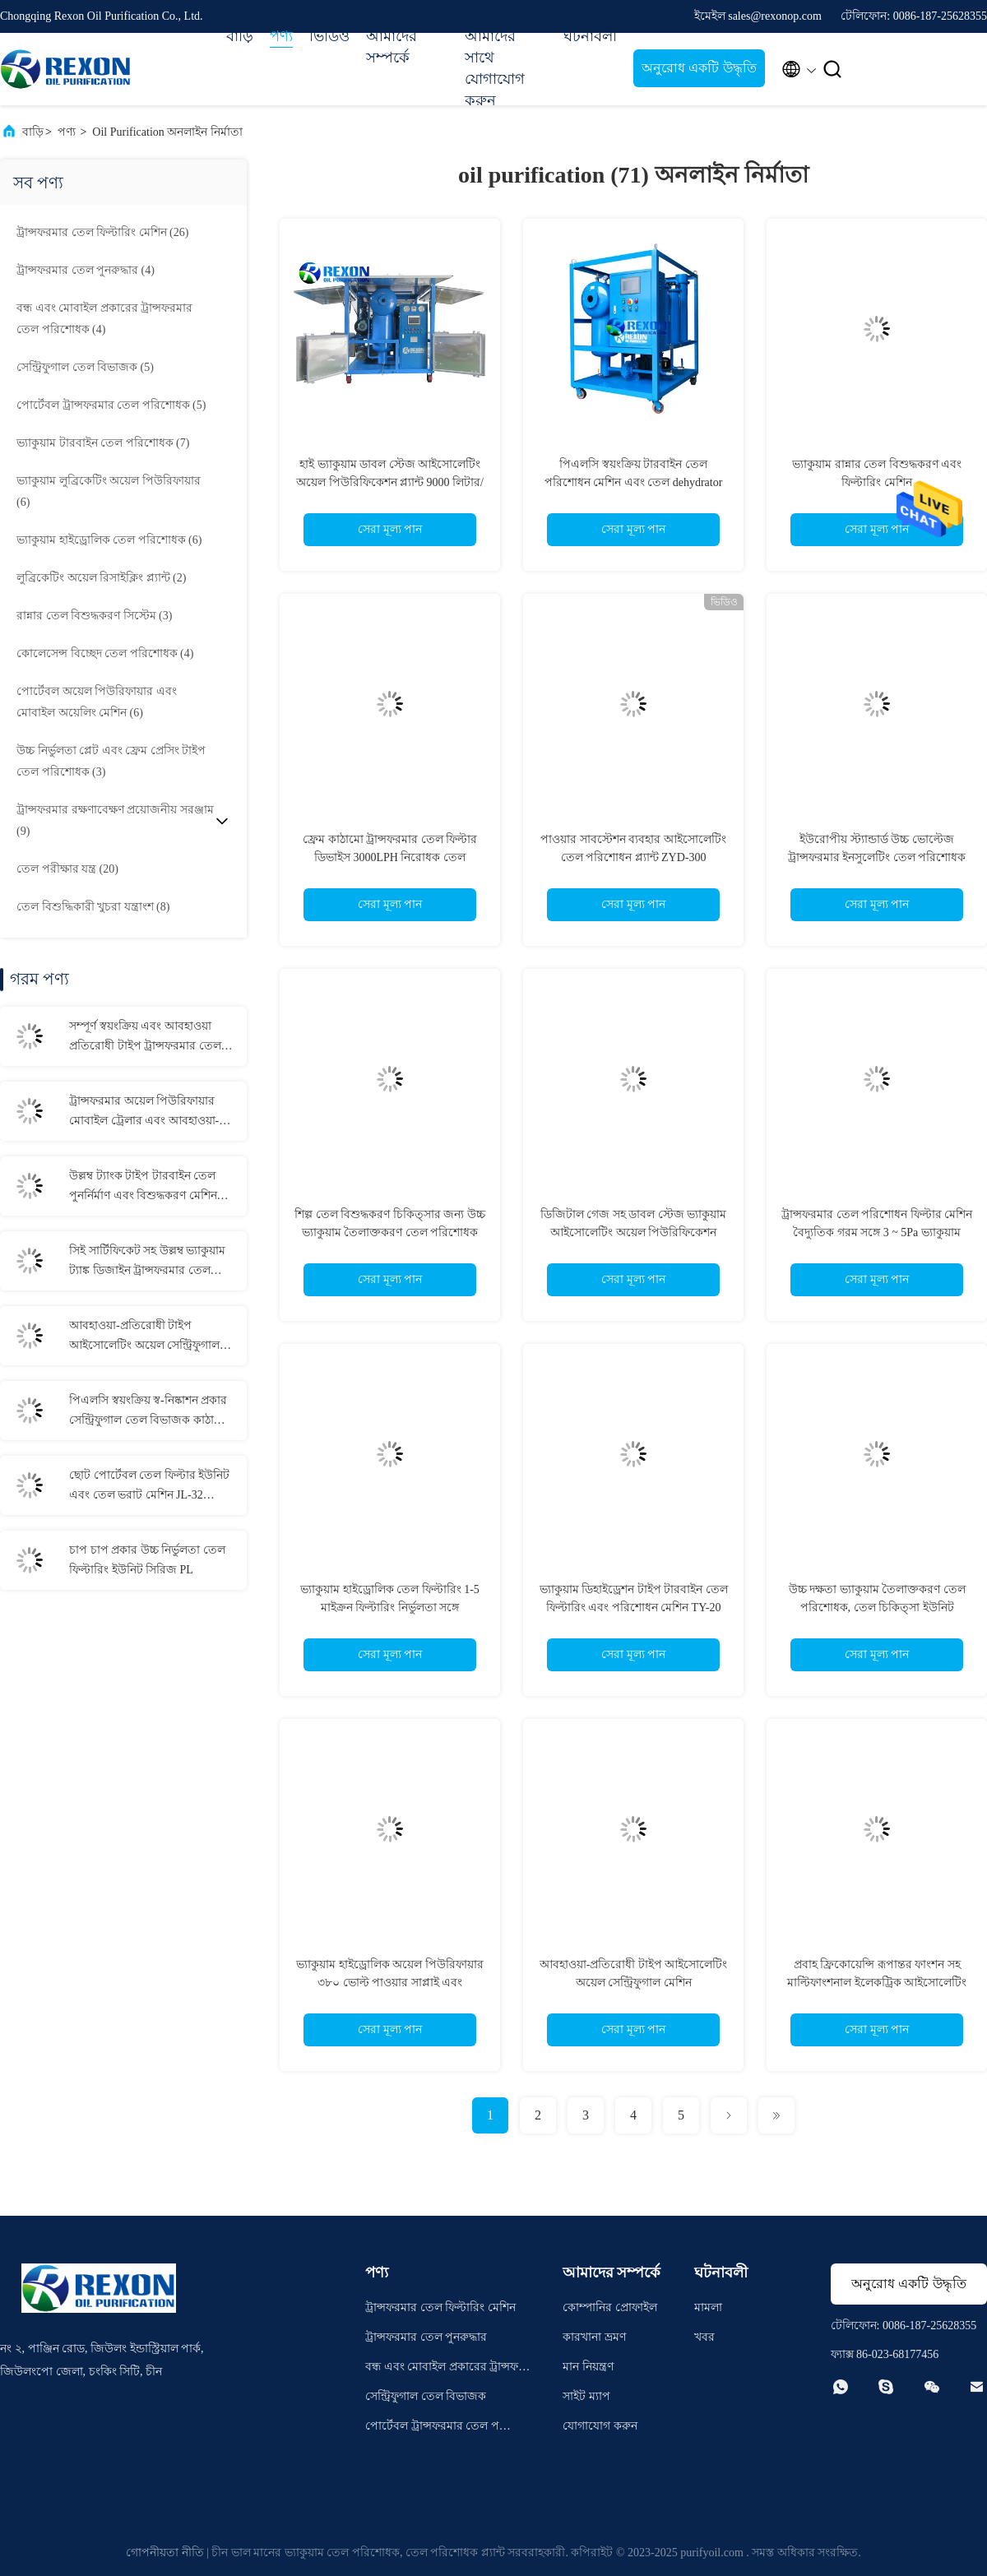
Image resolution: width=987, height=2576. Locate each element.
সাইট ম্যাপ (586, 2396)
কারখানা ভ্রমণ (594, 2337)
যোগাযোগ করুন (600, 2426)
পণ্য (281, 36)
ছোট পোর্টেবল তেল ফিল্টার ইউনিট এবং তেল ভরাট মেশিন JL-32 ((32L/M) (149, 1487)
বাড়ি (239, 36)
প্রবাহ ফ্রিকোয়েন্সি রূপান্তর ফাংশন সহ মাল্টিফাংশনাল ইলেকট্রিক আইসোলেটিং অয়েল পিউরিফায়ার (876, 1982)
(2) (101, 578)
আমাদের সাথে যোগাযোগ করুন (495, 68)
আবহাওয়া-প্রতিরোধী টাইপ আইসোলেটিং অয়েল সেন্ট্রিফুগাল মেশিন (144, 1337)
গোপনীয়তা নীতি (165, 2552)
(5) (85, 367)
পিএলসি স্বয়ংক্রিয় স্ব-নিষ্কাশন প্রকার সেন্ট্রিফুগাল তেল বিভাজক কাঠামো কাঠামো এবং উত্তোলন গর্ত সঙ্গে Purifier (149, 1412)
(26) (102, 232)
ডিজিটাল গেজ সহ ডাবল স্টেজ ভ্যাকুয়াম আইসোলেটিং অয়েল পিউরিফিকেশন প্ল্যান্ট (633, 1232)
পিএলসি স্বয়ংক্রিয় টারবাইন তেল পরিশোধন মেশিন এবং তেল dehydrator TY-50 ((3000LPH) (633, 482)
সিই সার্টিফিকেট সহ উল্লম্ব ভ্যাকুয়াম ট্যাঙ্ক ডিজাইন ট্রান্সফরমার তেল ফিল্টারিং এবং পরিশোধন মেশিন (147, 1262)
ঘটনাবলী (590, 36)
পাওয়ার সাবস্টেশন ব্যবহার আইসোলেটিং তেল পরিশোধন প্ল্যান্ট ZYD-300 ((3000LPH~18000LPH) (633, 857)
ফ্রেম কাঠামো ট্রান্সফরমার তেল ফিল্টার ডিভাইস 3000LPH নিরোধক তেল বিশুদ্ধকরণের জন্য (390, 857)
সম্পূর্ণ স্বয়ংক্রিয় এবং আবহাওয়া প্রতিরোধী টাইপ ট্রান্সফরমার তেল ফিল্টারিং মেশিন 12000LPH (145, 1038)
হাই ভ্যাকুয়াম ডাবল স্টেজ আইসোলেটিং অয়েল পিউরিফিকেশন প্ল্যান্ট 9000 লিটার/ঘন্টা (390, 482)
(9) (115, 820)
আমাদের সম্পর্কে (391, 47)
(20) (67, 869)
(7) (102, 443)
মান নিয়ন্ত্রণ (588, 2367)
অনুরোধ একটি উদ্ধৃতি (699, 67)
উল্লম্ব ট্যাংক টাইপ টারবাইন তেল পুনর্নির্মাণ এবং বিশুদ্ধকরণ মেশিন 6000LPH (143, 1188)
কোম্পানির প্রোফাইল (610, 2307)
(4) (85, 270)
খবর (704, 2337)
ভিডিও (329, 36)
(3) (94, 615)
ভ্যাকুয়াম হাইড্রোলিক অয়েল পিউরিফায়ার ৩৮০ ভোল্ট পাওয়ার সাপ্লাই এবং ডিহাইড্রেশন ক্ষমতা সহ (390, 1982)
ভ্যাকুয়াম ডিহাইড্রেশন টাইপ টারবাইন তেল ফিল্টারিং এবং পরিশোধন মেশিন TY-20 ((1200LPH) (634, 1607)
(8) (92, 907)
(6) (108, 491)
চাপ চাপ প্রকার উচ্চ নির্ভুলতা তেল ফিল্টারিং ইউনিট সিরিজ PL (147, 1560)
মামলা (708, 2307)
